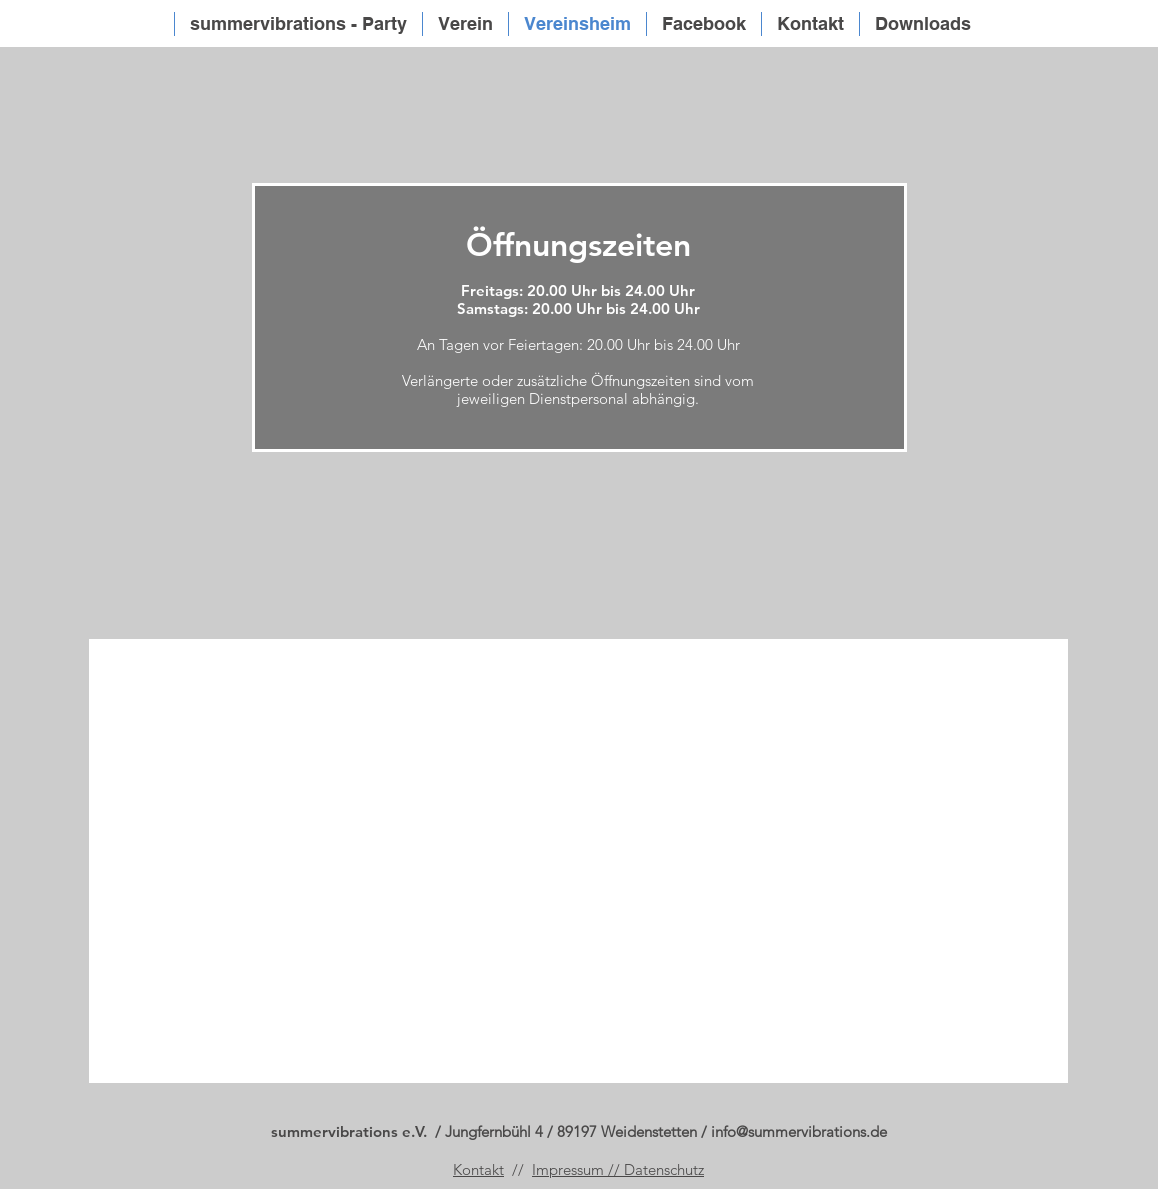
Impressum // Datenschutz (618, 1169)
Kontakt (478, 1169)
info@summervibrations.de (799, 1131)
